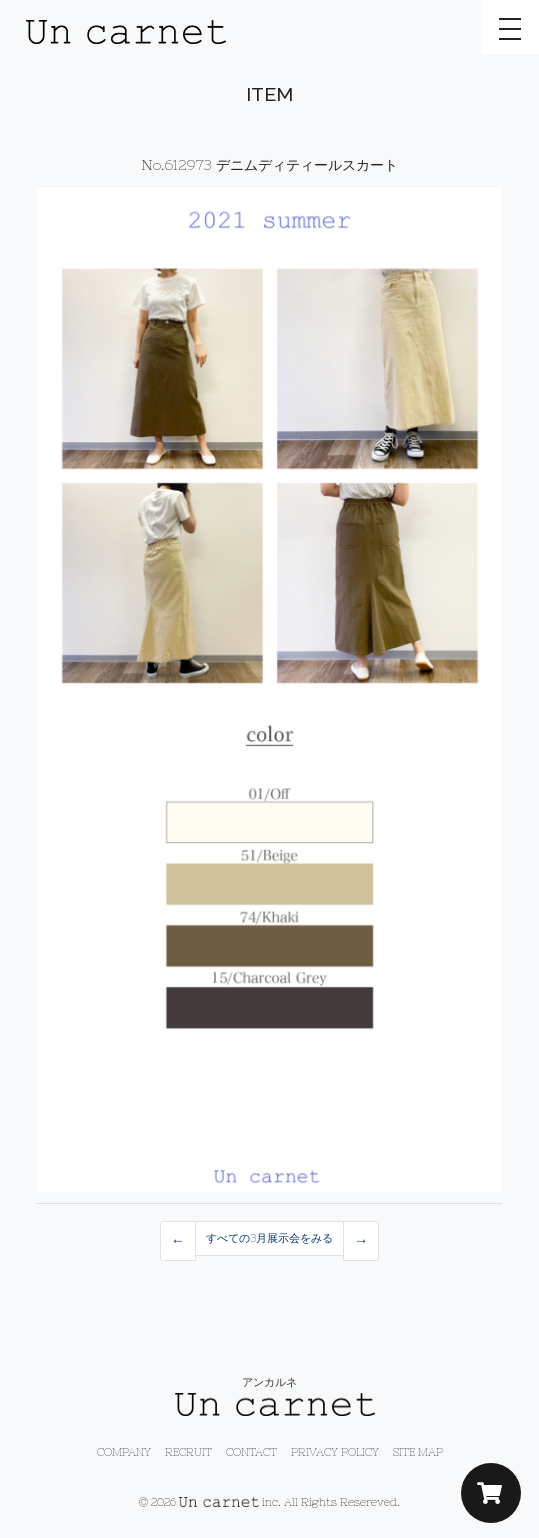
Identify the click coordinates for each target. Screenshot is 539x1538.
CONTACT (251, 1452)
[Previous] (178, 1241)
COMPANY (124, 1452)
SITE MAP (418, 1452)
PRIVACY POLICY (335, 1452)
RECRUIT (188, 1452)
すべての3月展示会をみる (269, 1238)
